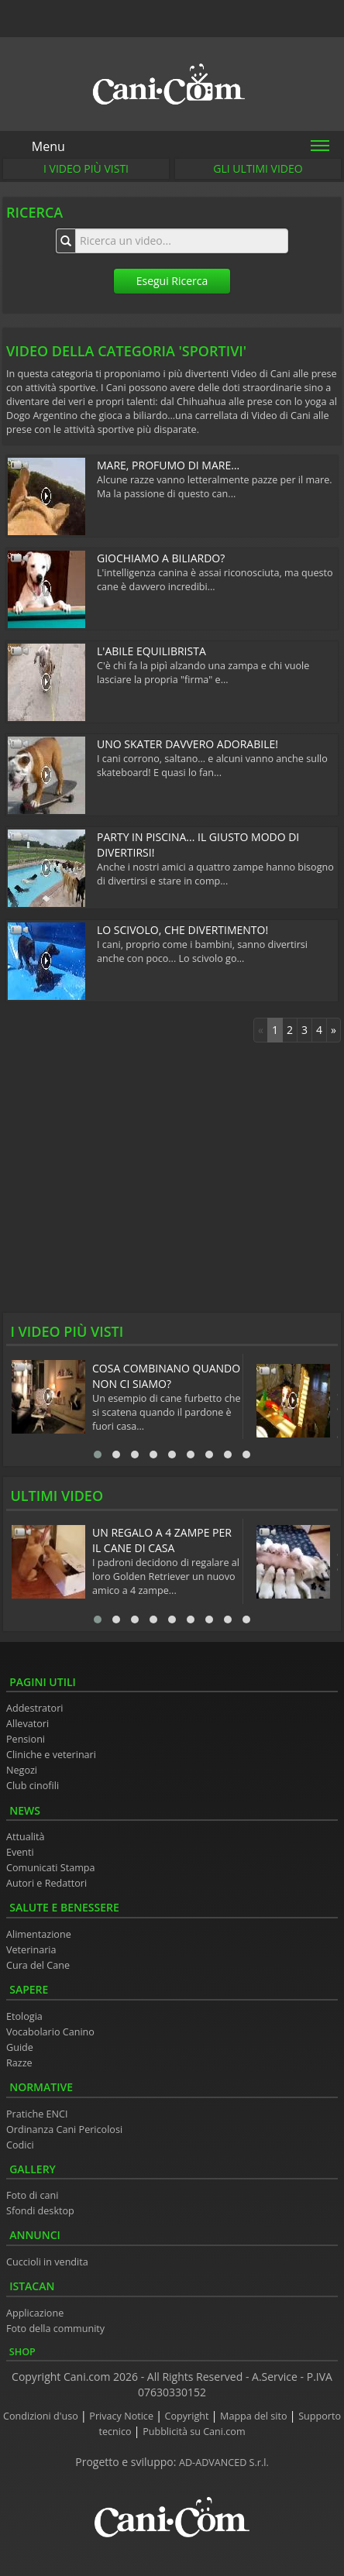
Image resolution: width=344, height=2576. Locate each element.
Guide (19, 2047)
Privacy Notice (122, 2416)
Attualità (25, 1836)
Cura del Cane (38, 1965)
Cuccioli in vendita (47, 2262)
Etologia (24, 2016)
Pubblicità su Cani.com (194, 2431)
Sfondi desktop (40, 2210)
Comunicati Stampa (50, 1867)
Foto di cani (32, 2195)
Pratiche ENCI (36, 2114)
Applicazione (35, 2313)
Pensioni (25, 1739)
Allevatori (27, 1723)
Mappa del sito (255, 2416)
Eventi (20, 1852)
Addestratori (34, 1708)
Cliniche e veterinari (51, 1754)
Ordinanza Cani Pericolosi (64, 2129)
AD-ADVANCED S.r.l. (224, 2462)
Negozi (21, 1770)
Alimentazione (38, 1934)
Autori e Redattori (46, 1883)
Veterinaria (31, 1949)
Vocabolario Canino (50, 2031)
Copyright (188, 2416)
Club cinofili (32, 1785)
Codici (20, 2145)
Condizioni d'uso (42, 2416)
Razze (19, 2062)
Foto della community (55, 2328)
